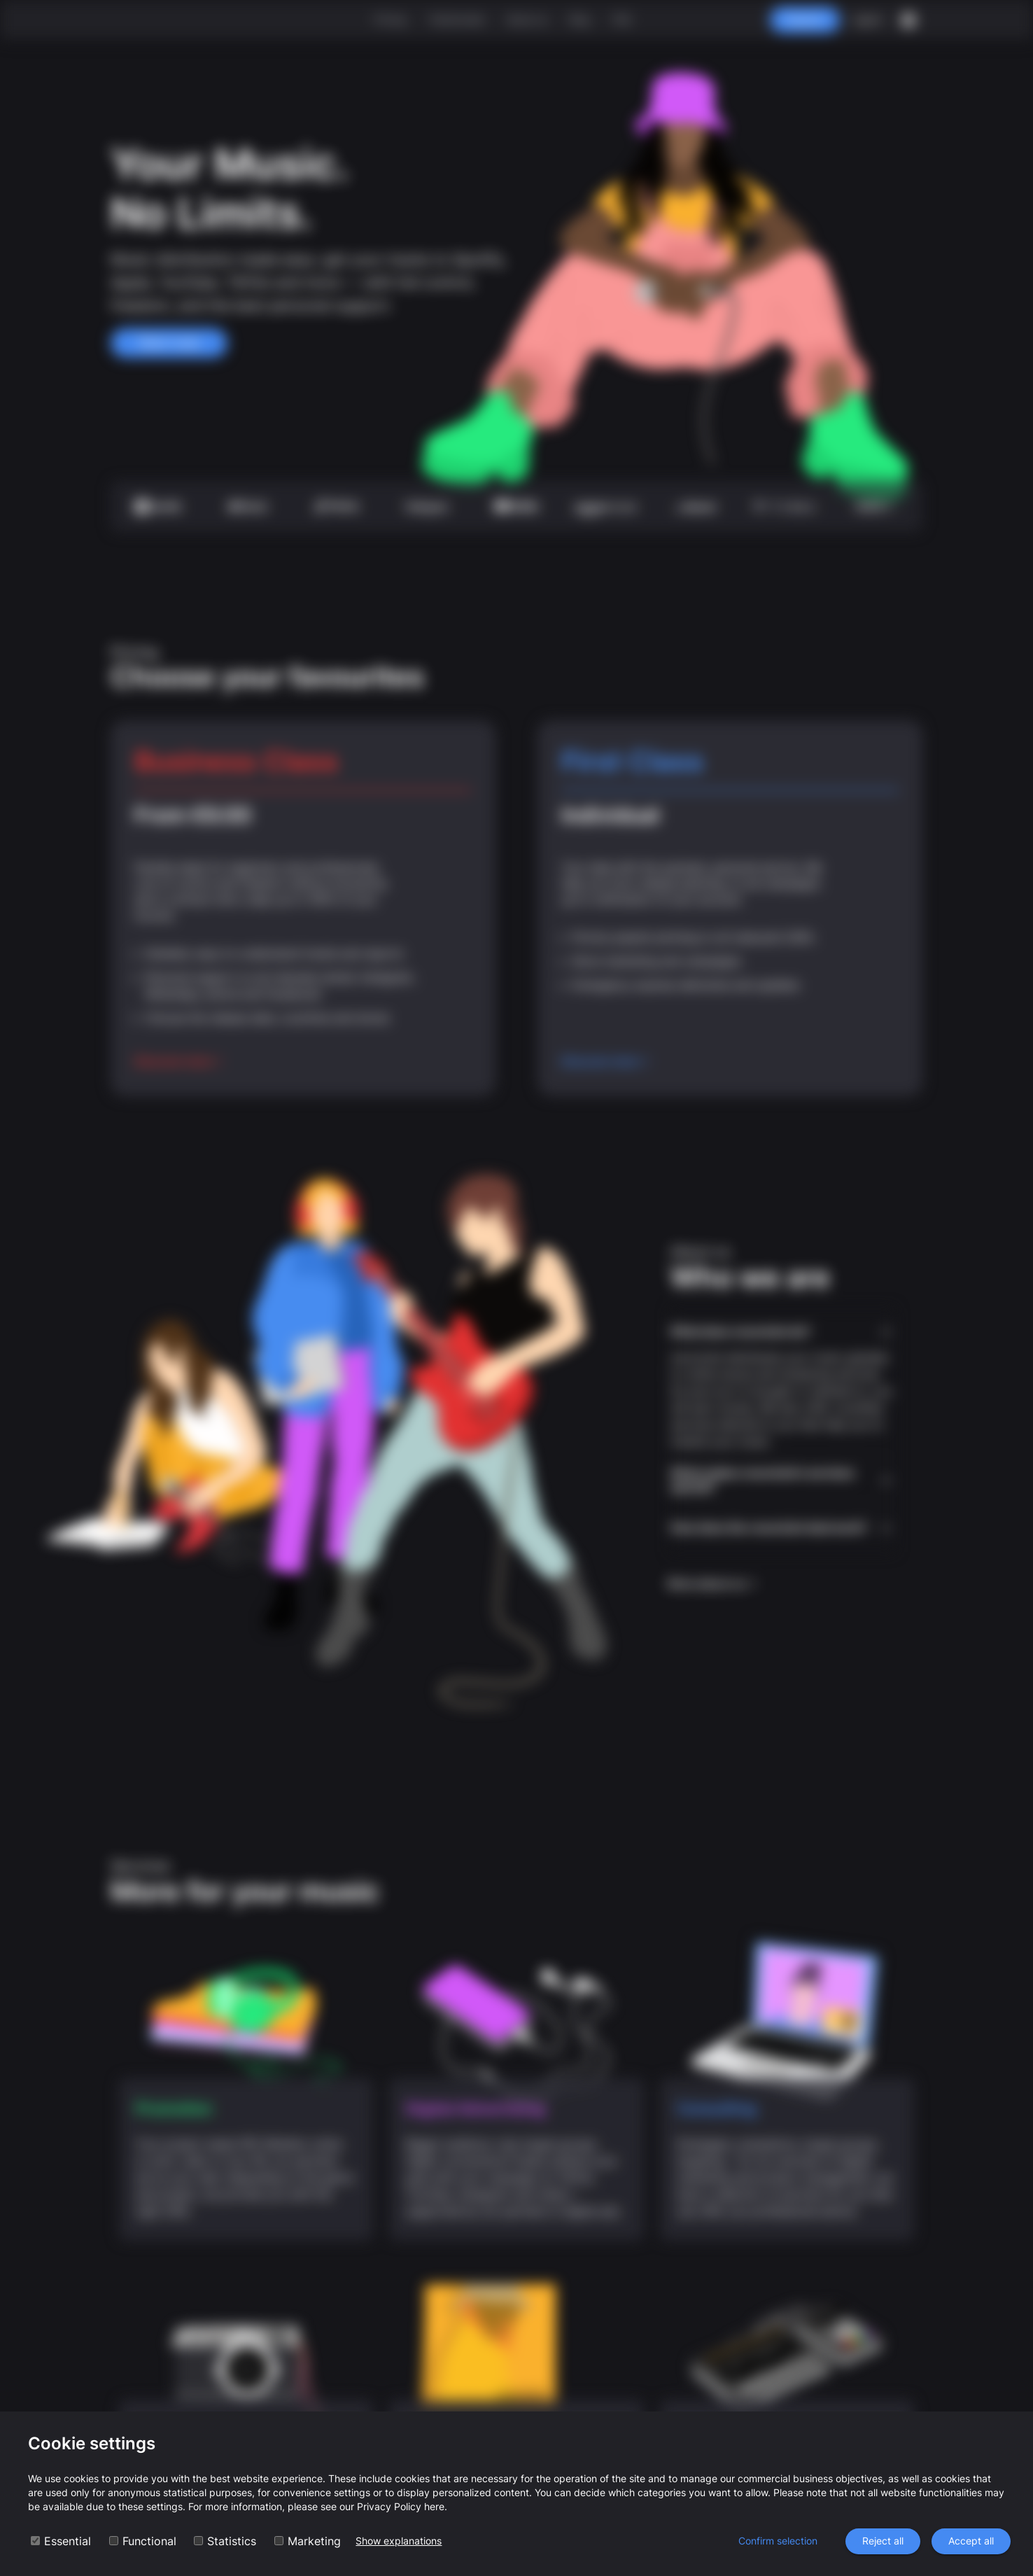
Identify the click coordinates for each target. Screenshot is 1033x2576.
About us (527, 19)
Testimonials (456, 19)
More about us (712, 1583)
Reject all (882, 2541)
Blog (580, 19)
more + (874, 506)
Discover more (179, 1061)
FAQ (621, 19)
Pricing (390, 19)
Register (805, 20)
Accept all (971, 2541)
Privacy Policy (389, 2506)
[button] (782, 1332)
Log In (867, 20)
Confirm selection (778, 2541)
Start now (169, 343)
